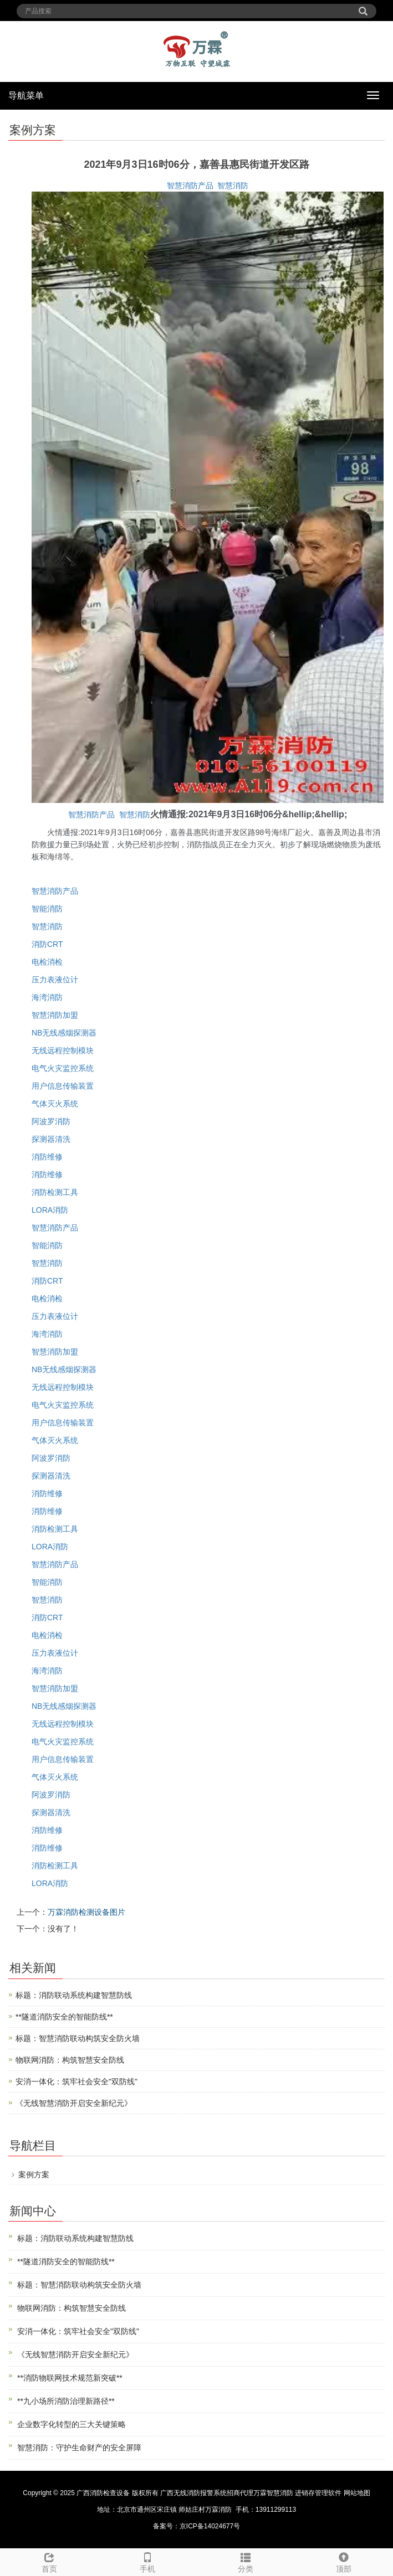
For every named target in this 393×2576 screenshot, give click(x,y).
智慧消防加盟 (55, 1015)
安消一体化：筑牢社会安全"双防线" (76, 2081)
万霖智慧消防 (273, 2493)
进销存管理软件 (318, 2493)
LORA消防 (50, 1209)
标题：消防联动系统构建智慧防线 (74, 1995)
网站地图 (357, 2493)
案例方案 (33, 2174)
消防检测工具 (55, 1192)
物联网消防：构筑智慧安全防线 (70, 2059)
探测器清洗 (51, 1139)
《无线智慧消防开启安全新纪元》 (74, 2103)
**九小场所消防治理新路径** (66, 2401)
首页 (49, 2561)
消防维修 (47, 1156)
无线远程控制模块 (63, 1050)
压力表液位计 (55, 979)
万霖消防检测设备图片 (86, 1912)
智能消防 (47, 908)
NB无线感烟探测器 (64, 1032)
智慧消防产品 (190, 185)
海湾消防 (47, 997)
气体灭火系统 (55, 1103)
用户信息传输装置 (63, 1085)
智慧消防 (232, 185)
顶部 (344, 2561)
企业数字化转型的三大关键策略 (71, 2424)
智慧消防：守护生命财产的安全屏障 (79, 2447)
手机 (147, 2561)
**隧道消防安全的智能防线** (64, 2016)
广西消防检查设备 (103, 2493)
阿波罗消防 (51, 1121)
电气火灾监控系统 (63, 1068)
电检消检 (47, 961)
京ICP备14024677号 (210, 2526)
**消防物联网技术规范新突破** (70, 2377)
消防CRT (47, 944)
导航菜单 (26, 95)
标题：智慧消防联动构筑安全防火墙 (78, 2038)
